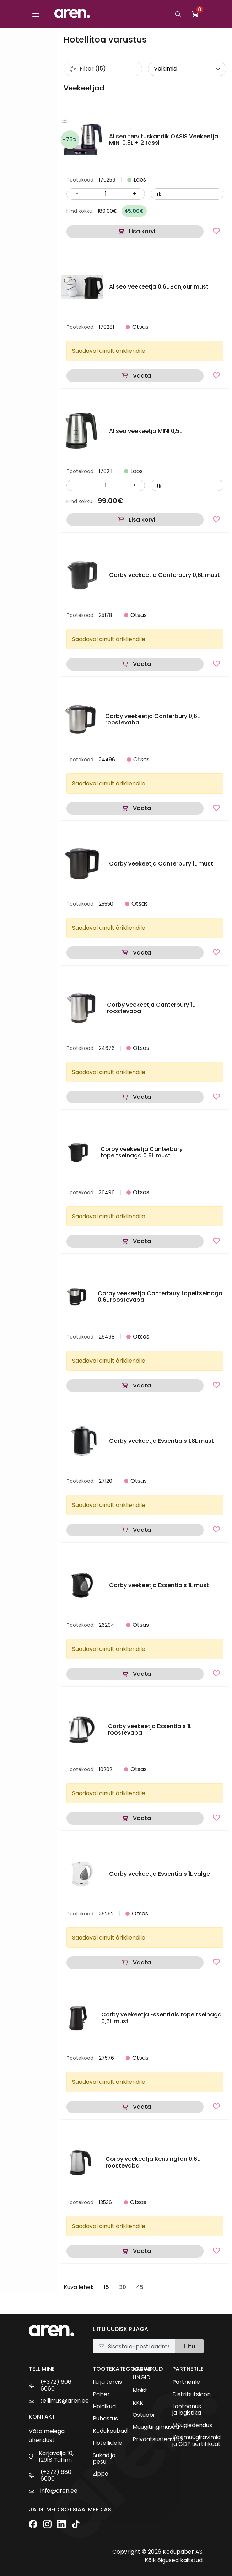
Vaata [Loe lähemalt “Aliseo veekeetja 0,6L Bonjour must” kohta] (142, 376)
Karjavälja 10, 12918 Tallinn (56, 2456)
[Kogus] (106, 194)
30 (122, 2287)
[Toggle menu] (36, 14)
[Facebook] (33, 2525)
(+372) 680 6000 (56, 2475)
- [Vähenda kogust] (77, 194)
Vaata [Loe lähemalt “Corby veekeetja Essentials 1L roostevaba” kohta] (142, 1818)
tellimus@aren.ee (64, 2401)
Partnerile (186, 2382)
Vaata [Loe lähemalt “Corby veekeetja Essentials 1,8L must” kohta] (142, 1530)
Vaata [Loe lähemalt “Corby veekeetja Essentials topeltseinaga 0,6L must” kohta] (142, 2107)
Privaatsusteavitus (158, 2439)
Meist (140, 2390)
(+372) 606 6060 (56, 2385)
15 (106, 2287)
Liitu (189, 2346)
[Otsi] (178, 14)
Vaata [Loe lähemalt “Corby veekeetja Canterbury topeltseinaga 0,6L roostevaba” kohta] (142, 1385)
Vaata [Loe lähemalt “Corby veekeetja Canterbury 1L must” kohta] (142, 952)
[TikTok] (75, 2525)
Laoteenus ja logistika (186, 2409)
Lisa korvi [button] (142, 231)
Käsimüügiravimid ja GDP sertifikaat (196, 2440)
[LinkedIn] (61, 2525)
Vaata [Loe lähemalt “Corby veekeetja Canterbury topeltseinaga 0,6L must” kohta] (142, 1241)
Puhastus (105, 2418)
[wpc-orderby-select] (187, 69)
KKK (138, 2403)
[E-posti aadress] (138, 2346)
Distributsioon (191, 2394)
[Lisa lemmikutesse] (216, 231)
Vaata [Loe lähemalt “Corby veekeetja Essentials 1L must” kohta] (142, 1674)
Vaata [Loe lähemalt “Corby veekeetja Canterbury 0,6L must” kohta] (142, 664)
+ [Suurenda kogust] (135, 194)
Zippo (100, 2474)
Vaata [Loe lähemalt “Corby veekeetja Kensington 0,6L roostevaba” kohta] (142, 2251)
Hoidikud (104, 2406)
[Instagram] (47, 2525)
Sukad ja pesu (104, 2458)
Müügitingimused (156, 2427)
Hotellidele (107, 2443)
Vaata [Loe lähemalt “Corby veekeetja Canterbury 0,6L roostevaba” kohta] (142, 808)
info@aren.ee (58, 2491)
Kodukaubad (110, 2431)
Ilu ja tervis (107, 2382)
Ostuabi (143, 2415)
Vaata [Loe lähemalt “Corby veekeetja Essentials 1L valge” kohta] (142, 1962)
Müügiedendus (192, 2425)
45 (140, 2287)
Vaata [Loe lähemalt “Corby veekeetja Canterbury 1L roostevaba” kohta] (142, 1097)
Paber (101, 2394)
